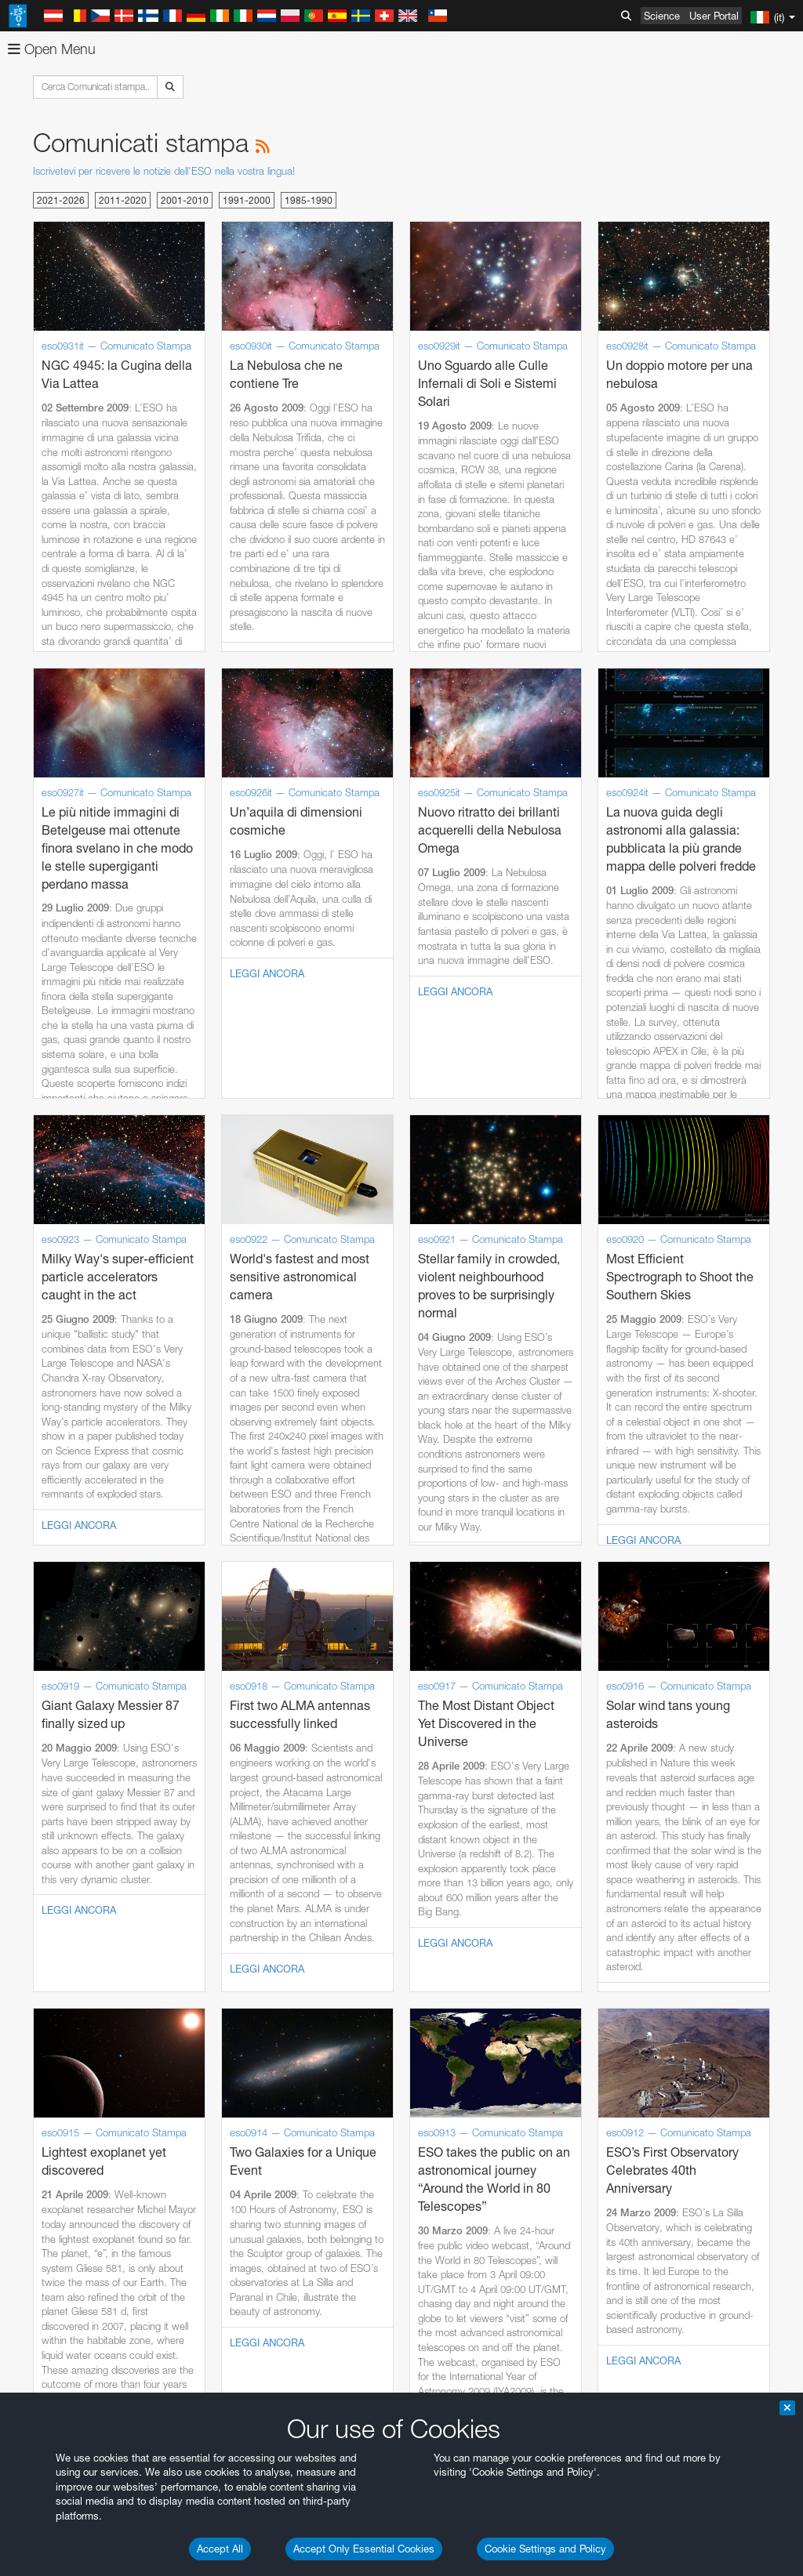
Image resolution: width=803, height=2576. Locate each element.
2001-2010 (185, 200)
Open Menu (52, 49)
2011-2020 (123, 200)
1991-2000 (247, 200)
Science (662, 15)
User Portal (714, 15)
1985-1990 (308, 200)
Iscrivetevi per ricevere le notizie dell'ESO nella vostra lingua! (164, 171)
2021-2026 (61, 200)
